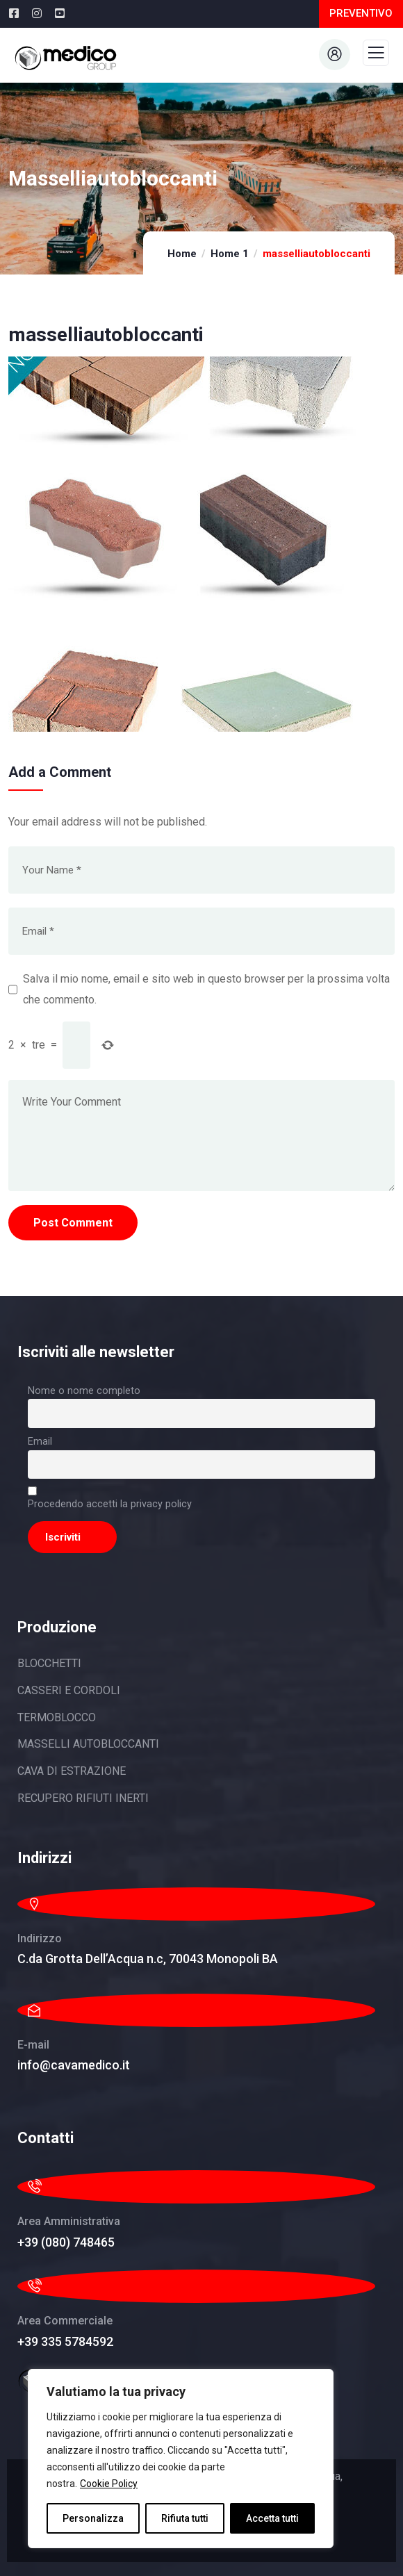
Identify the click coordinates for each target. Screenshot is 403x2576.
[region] (181, 2458)
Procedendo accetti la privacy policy (110, 1504)
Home (182, 253)
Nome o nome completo (84, 1391)
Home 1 (230, 253)
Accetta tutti (272, 2518)
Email (40, 1441)
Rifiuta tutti (184, 2518)
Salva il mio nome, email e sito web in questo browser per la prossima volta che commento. (206, 989)
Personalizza (93, 2518)
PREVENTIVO (361, 13)
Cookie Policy (109, 2483)
